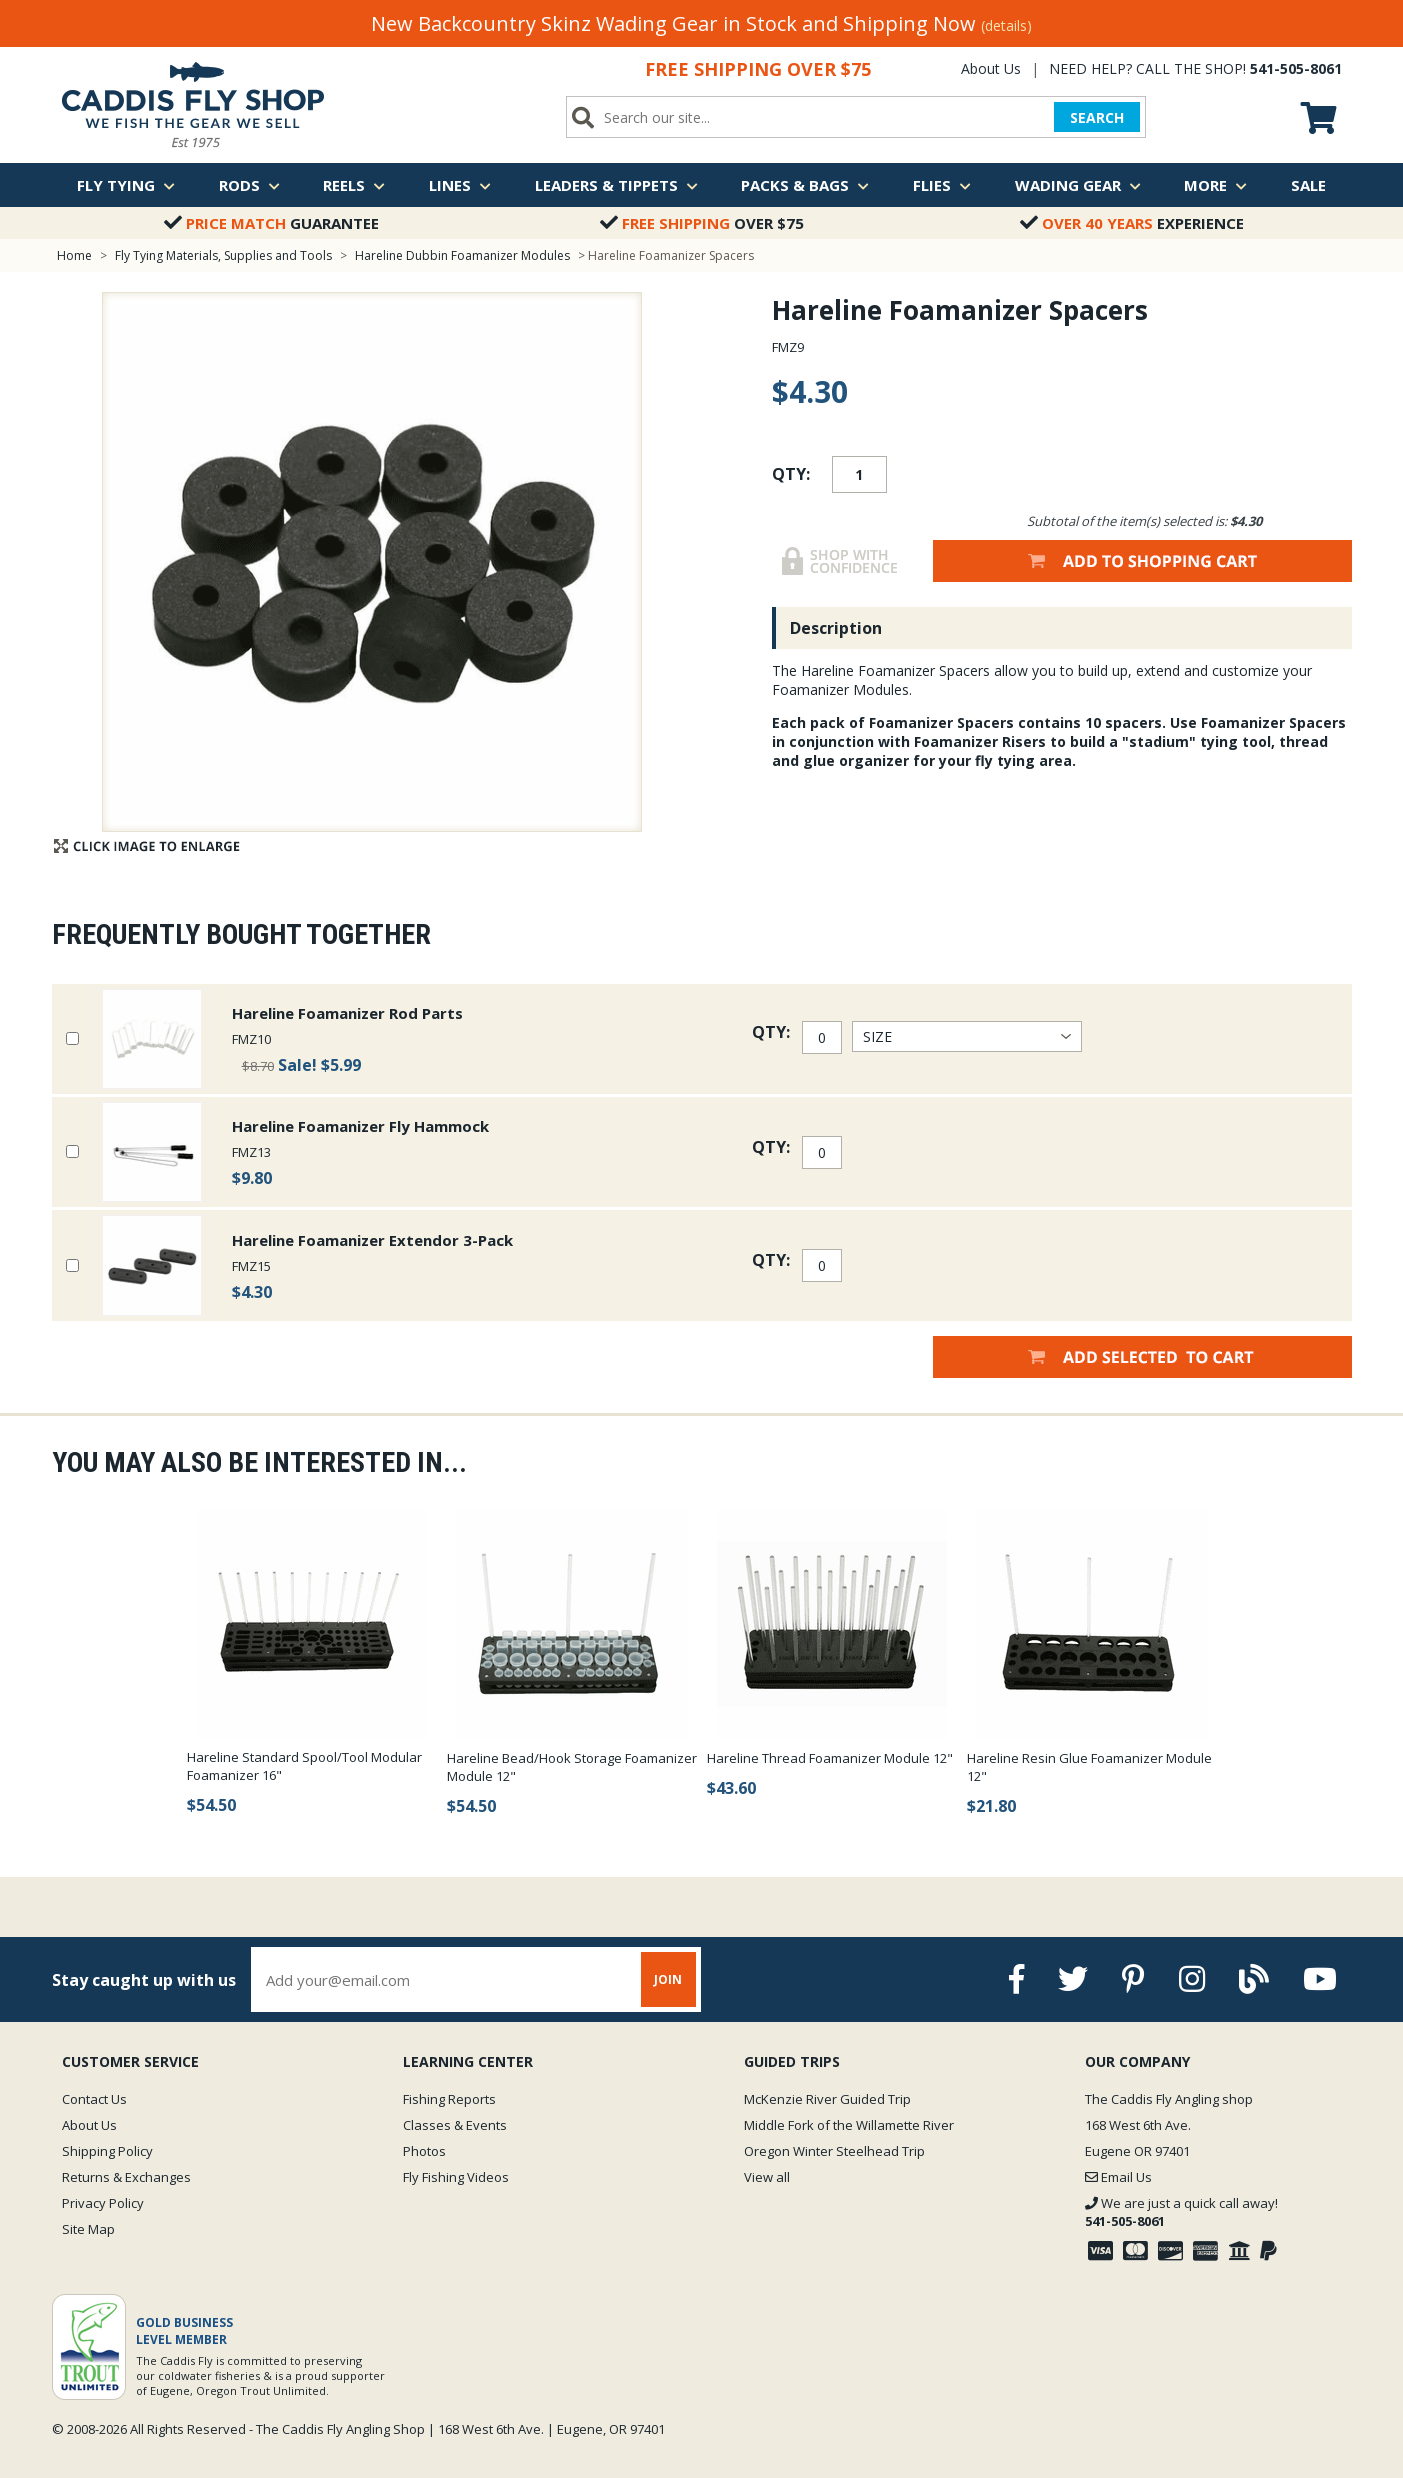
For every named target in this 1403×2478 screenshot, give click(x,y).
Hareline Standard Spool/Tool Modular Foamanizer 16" (304, 1766)
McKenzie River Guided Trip (827, 2099)
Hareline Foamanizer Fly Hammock (360, 1126)
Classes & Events (455, 2125)
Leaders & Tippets (616, 185)
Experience (1132, 223)
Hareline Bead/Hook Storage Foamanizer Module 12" (572, 1767)
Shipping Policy (107, 2151)
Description (836, 628)
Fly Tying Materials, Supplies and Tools (223, 255)
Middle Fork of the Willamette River (849, 2125)
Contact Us (94, 2099)
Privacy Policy (103, 2203)
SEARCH (1097, 117)
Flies (942, 185)
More (1215, 185)
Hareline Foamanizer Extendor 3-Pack (372, 1240)
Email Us (1118, 2177)
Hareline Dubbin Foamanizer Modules (462, 255)
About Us (991, 68)
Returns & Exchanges (126, 2177)
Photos (424, 2151)
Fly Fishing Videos (456, 2177)
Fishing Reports (449, 2099)
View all (767, 2177)
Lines (460, 185)
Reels (354, 185)
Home (74, 255)
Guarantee (271, 223)
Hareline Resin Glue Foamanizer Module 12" (1089, 1767)
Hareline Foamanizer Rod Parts (347, 1013)
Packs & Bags (805, 185)
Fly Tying (126, 185)
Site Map (88, 2229)
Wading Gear (1078, 185)
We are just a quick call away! (1181, 2212)
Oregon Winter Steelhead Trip (834, 2151)
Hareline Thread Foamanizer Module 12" (830, 1758)
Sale (1308, 185)
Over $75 (702, 223)
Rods (249, 185)
